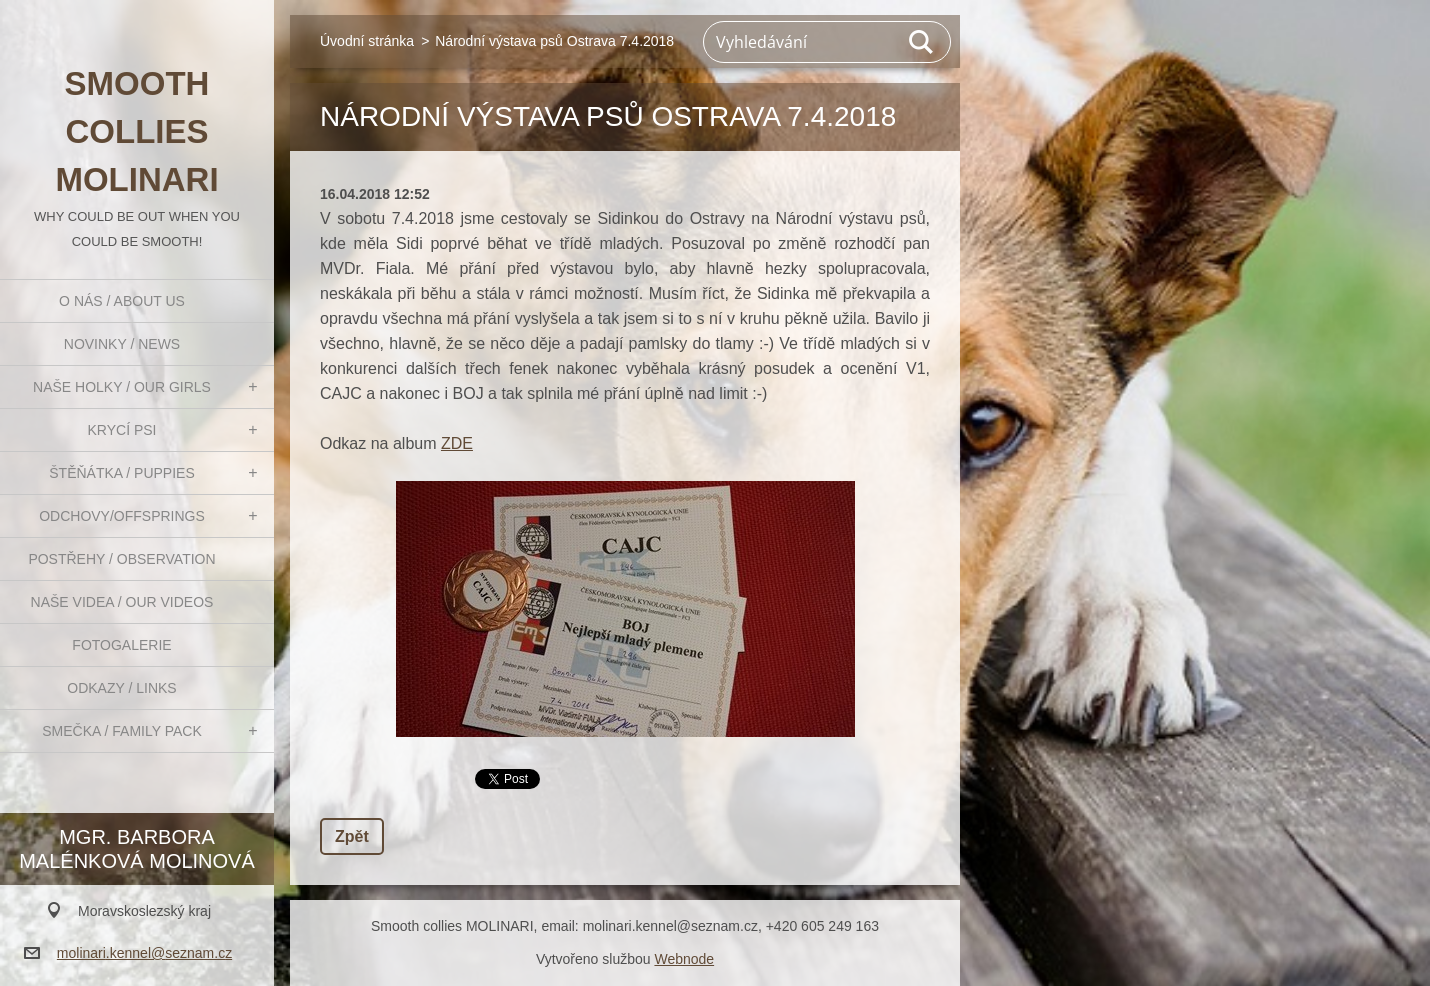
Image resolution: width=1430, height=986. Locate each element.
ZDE (457, 443)
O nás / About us (122, 301)
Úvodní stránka (367, 41)
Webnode (684, 959)
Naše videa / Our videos (122, 602)
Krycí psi (122, 430)
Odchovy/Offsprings (122, 516)
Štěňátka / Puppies (122, 473)
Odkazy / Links (121, 688)
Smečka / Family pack (122, 731)
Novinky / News (122, 344)
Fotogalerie (121, 645)
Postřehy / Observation (121, 559)
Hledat (922, 42)
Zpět (352, 836)
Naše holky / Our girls (122, 387)
